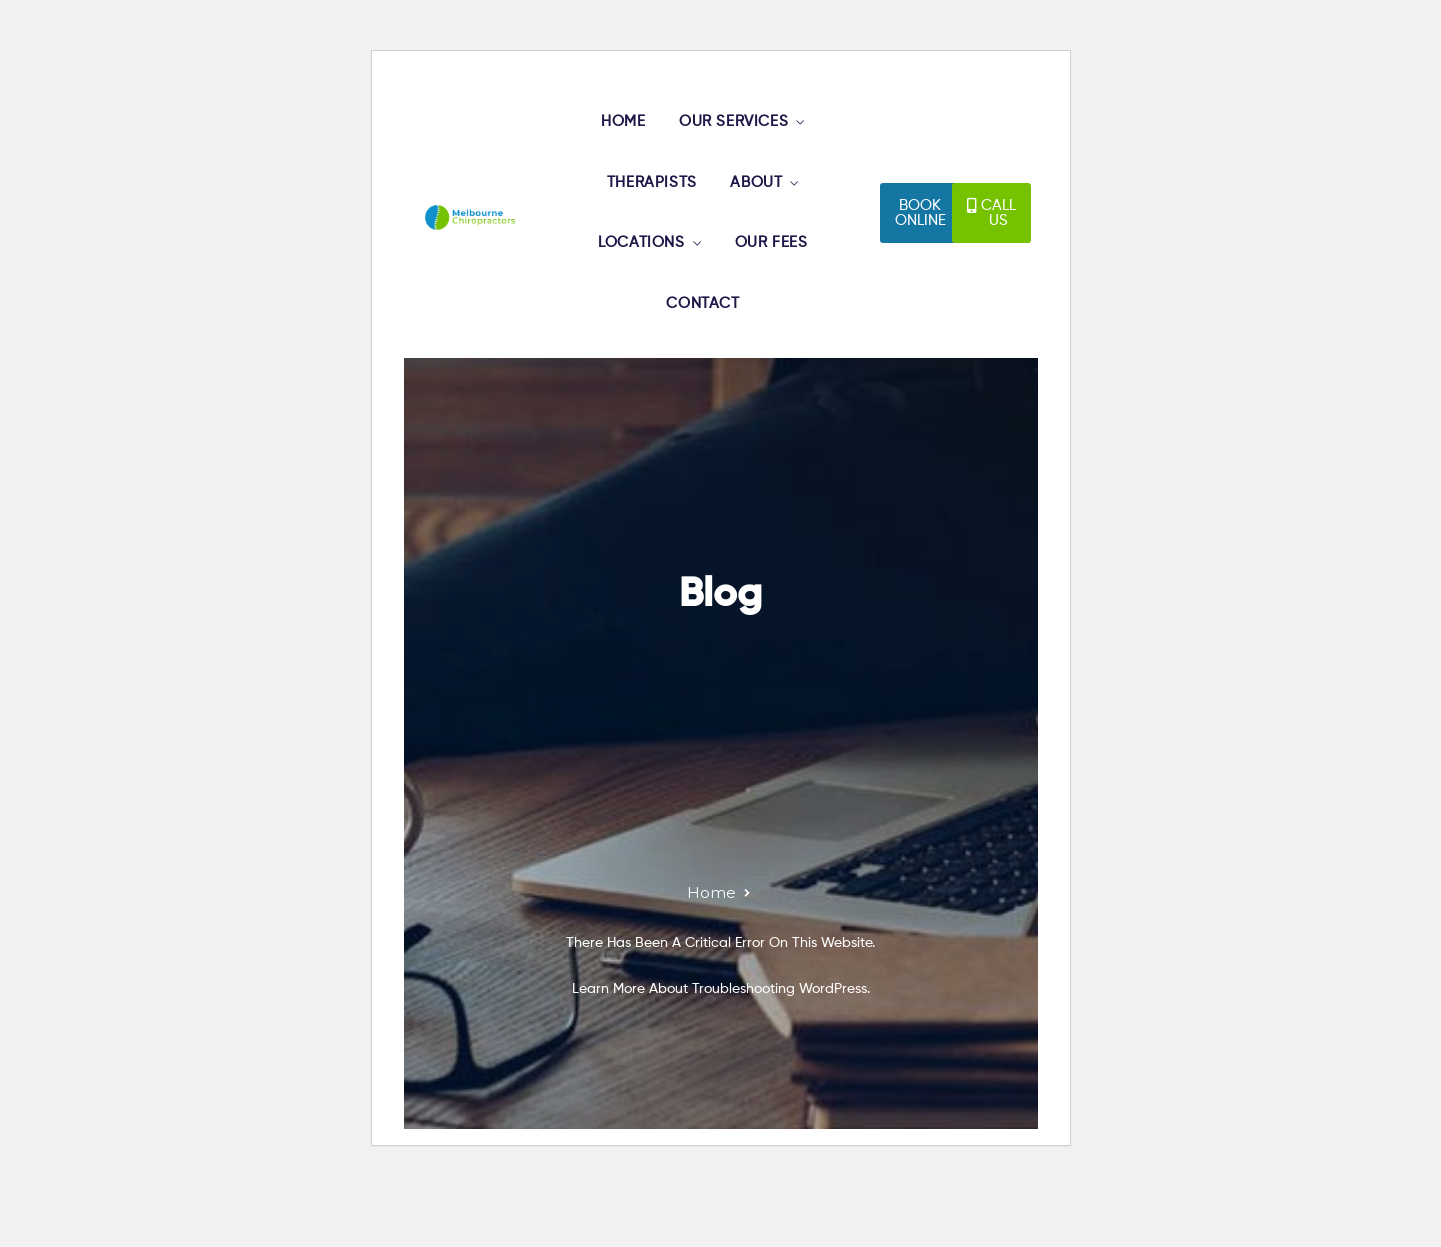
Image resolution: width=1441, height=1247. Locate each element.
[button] (920, 248)
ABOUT (763, 207)
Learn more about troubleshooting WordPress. (721, 1058)
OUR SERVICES (741, 129)
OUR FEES (778, 285)
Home (711, 961)
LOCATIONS (644, 285)
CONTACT (708, 363)
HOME (627, 129)
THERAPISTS (653, 207)
